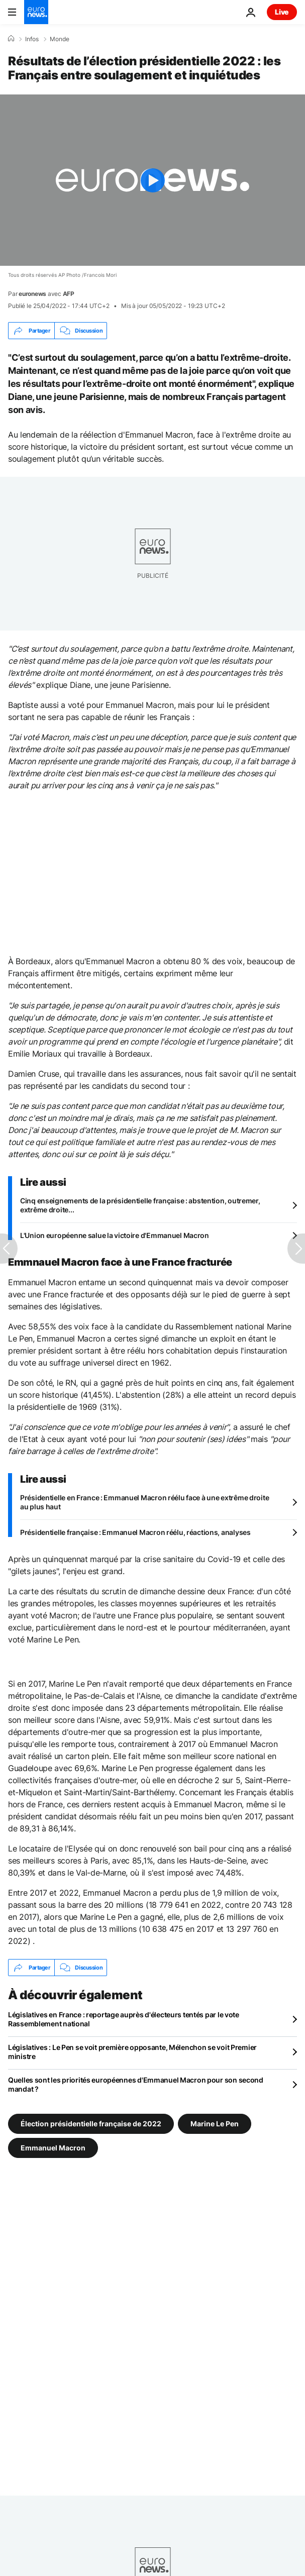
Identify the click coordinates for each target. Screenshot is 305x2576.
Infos (32, 39)
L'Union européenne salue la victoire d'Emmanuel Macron (114, 1235)
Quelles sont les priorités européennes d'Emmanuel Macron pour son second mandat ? (135, 2084)
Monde (59, 39)
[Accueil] (11, 38)
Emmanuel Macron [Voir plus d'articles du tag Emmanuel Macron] (53, 2147)
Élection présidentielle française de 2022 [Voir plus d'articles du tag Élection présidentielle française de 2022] (91, 2123)
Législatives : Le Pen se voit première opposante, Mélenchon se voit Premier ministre (132, 2051)
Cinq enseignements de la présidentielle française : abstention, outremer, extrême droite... (140, 1205)
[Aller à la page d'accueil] (36, 12)
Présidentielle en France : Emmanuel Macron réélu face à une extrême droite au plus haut (144, 1502)
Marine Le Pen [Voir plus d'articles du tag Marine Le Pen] (214, 2123)
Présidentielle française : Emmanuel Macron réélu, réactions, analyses (135, 1532)
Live (282, 12)
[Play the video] (152, 180)
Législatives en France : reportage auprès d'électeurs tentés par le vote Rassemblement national (123, 2019)
